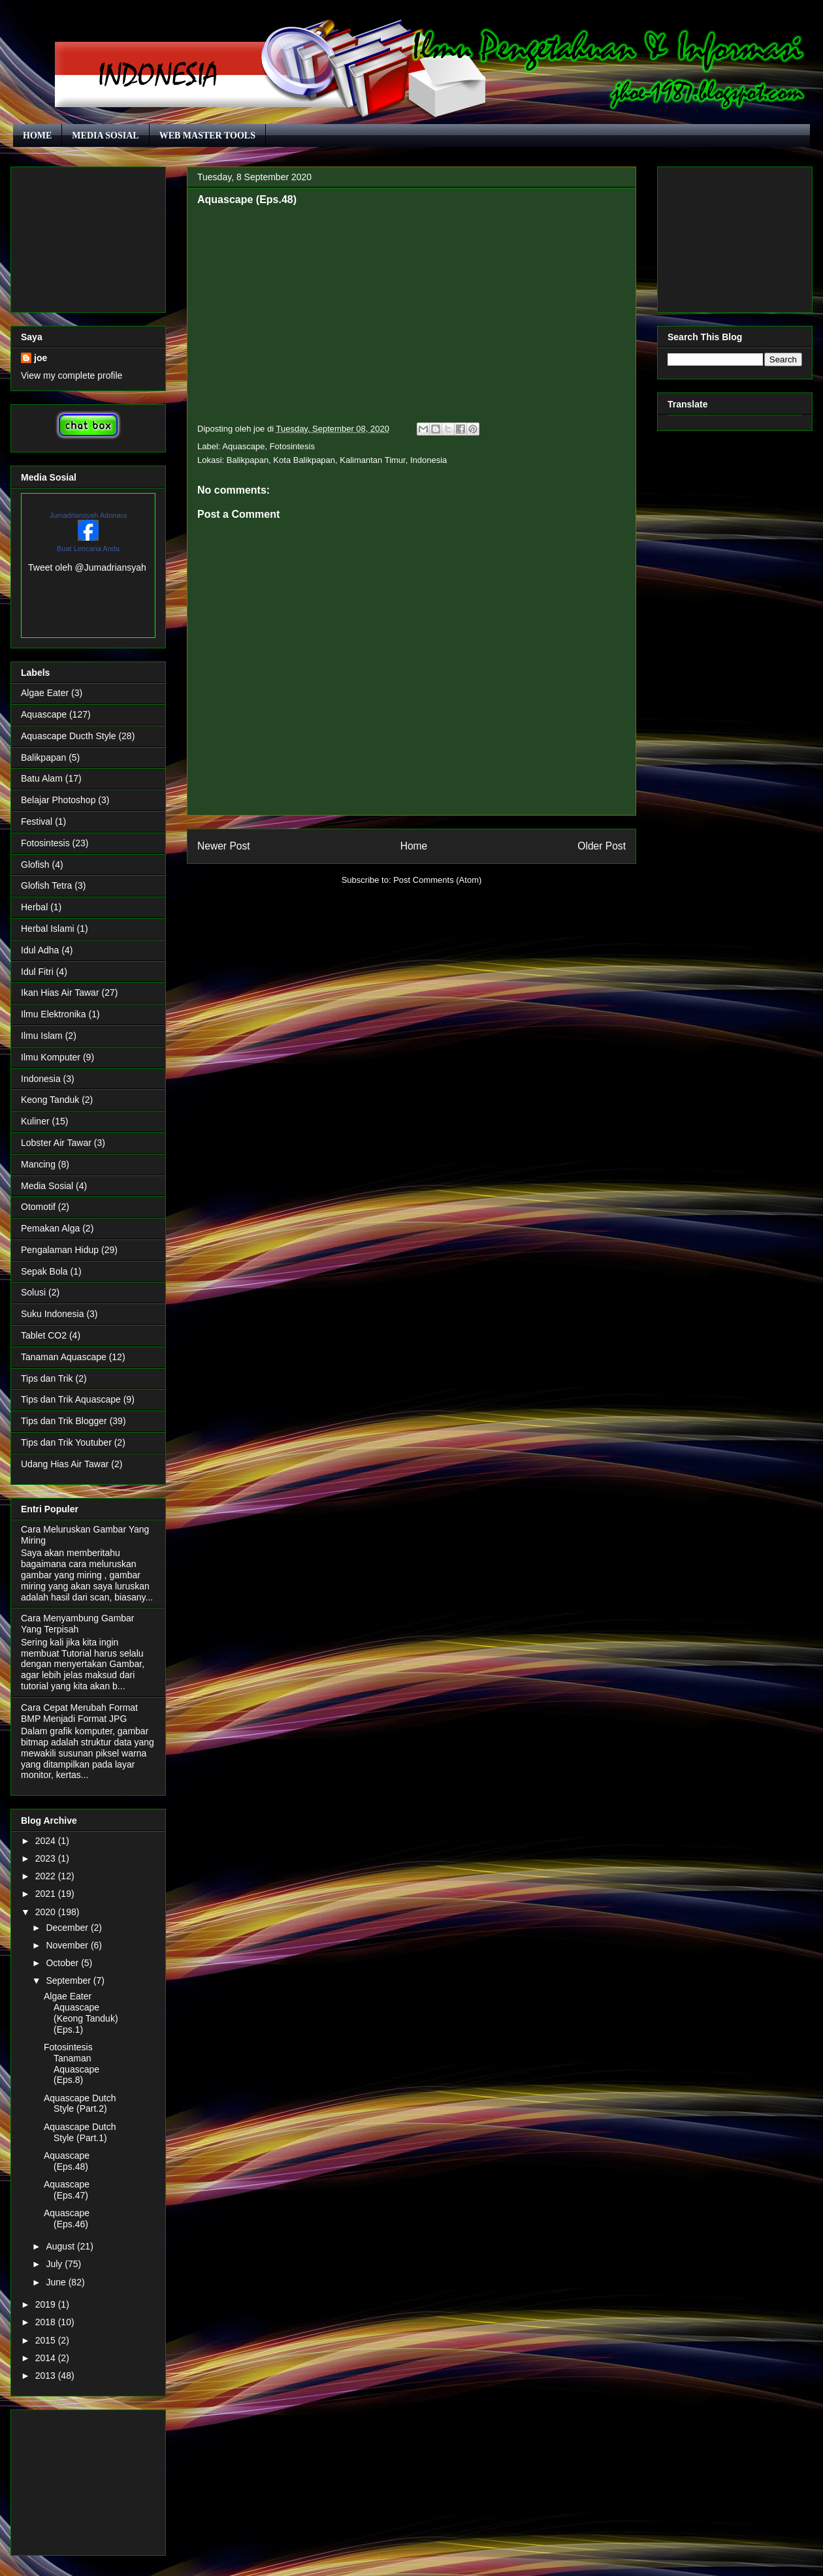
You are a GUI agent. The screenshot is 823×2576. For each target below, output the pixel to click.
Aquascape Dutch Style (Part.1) (80, 2132)
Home (414, 845)
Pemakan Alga (50, 1228)
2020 (46, 1912)
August (61, 2246)
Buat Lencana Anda (88, 548)
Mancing (38, 1164)
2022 (46, 1876)
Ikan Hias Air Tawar (60, 992)
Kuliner (35, 1121)
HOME (37, 135)
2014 (46, 2358)
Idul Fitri (37, 971)
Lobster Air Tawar (56, 1142)
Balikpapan (43, 757)
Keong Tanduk (50, 1099)
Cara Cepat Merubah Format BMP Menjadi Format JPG (79, 1713)
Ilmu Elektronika (53, 1014)
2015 (46, 2340)
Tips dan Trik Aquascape (71, 1399)
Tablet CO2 (44, 1335)
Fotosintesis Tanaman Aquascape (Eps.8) (71, 2063)
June (57, 2282)
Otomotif (38, 1206)
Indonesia (41, 1078)
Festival (36, 821)
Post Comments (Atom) (437, 880)
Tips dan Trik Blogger (64, 1421)
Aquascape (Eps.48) (66, 2161)
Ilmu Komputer (50, 1057)
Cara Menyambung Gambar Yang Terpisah (78, 1623)
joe (40, 358)
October (63, 1963)
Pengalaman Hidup (60, 1250)
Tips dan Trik (47, 1378)
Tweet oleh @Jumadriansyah (87, 567)
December (68, 1927)
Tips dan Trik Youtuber (66, 1442)
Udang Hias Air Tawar (64, 1464)
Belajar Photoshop (58, 800)
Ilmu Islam (42, 1035)
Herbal (34, 907)
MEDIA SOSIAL (105, 135)
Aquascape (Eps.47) (66, 2190)
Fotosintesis (292, 446)
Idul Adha (40, 950)
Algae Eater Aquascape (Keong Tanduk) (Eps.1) (81, 2012)
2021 (46, 1893)
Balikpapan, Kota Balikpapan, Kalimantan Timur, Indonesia (337, 460)
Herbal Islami (47, 928)
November (68, 1945)
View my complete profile (71, 375)
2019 (46, 2304)
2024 (46, 1841)
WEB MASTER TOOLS (207, 135)
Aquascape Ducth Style (68, 736)
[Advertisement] (88, 237)
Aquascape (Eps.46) (66, 2218)
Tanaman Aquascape (63, 1357)
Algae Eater (45, 693)
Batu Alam (42, 778)
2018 (46, 2322)
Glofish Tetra (46, 885)
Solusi (33, 1292)
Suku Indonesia (52, 1314)
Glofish (35, 864)
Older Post (601, 845)
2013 (46, 2375)
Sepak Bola (44, 1271)
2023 (46, 1858)
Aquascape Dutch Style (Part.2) (80, 2103)
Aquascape (243, 446)
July (55, 2264)
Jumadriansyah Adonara (88, 515)
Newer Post (223, 845)
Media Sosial (47, 1186)
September (69, 1980)
